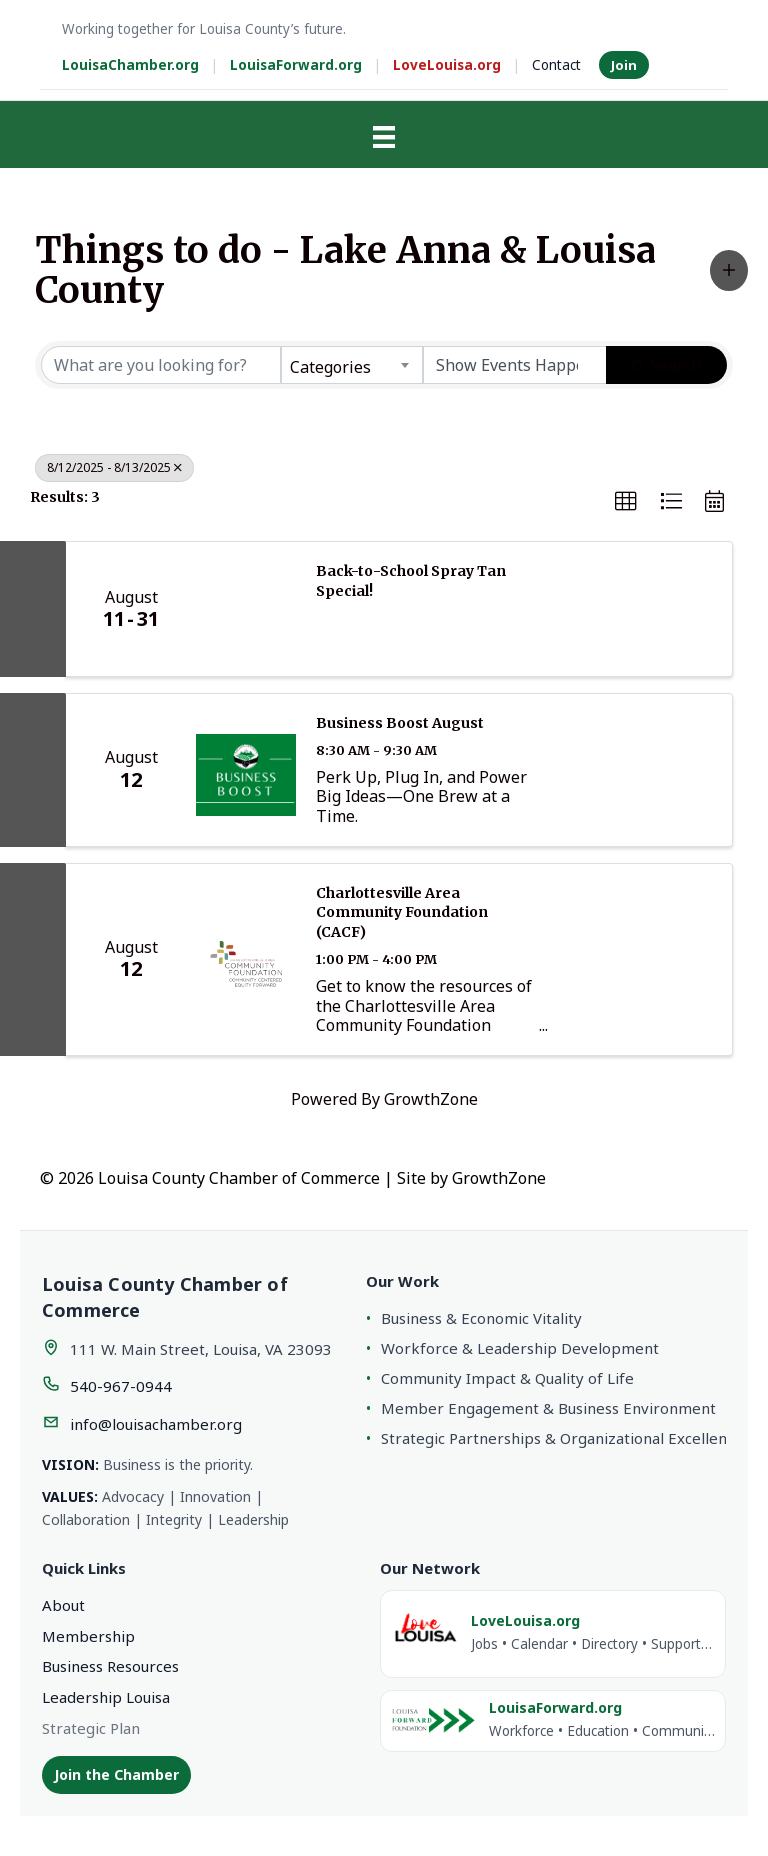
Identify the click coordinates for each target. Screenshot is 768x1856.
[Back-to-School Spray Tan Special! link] (246, 609)
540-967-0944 (121, 1386)
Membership (88, 1636)
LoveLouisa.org (447, 65)
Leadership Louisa (106, 1697)
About (63, 1605)
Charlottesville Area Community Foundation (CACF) (402, 912)
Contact (556, 65)
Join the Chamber (116, 1774)
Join (624, 65)
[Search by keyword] (161, 365)
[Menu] (384, 137)
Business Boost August (400, 723)
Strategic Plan (91, 1728)
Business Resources (110, 1666)
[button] (729, 270)
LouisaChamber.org (130, 65)
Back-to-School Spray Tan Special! (411, 581)
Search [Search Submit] (666, 365)
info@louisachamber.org (156, 1424)
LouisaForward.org (296, 65)
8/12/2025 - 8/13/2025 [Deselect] (114, 467)
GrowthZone (431, 1099)
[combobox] (352, 365)
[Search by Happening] (515, 365)
